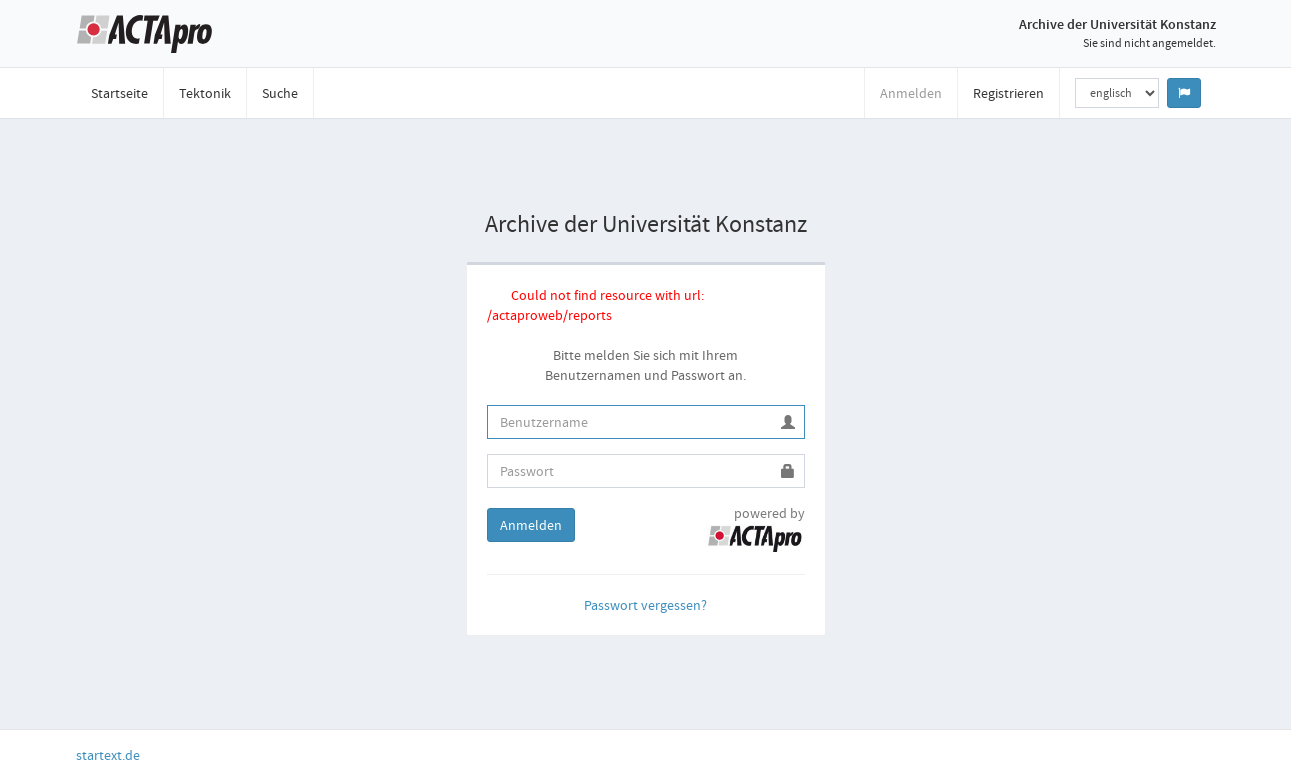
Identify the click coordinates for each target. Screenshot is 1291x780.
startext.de (108, 755)
